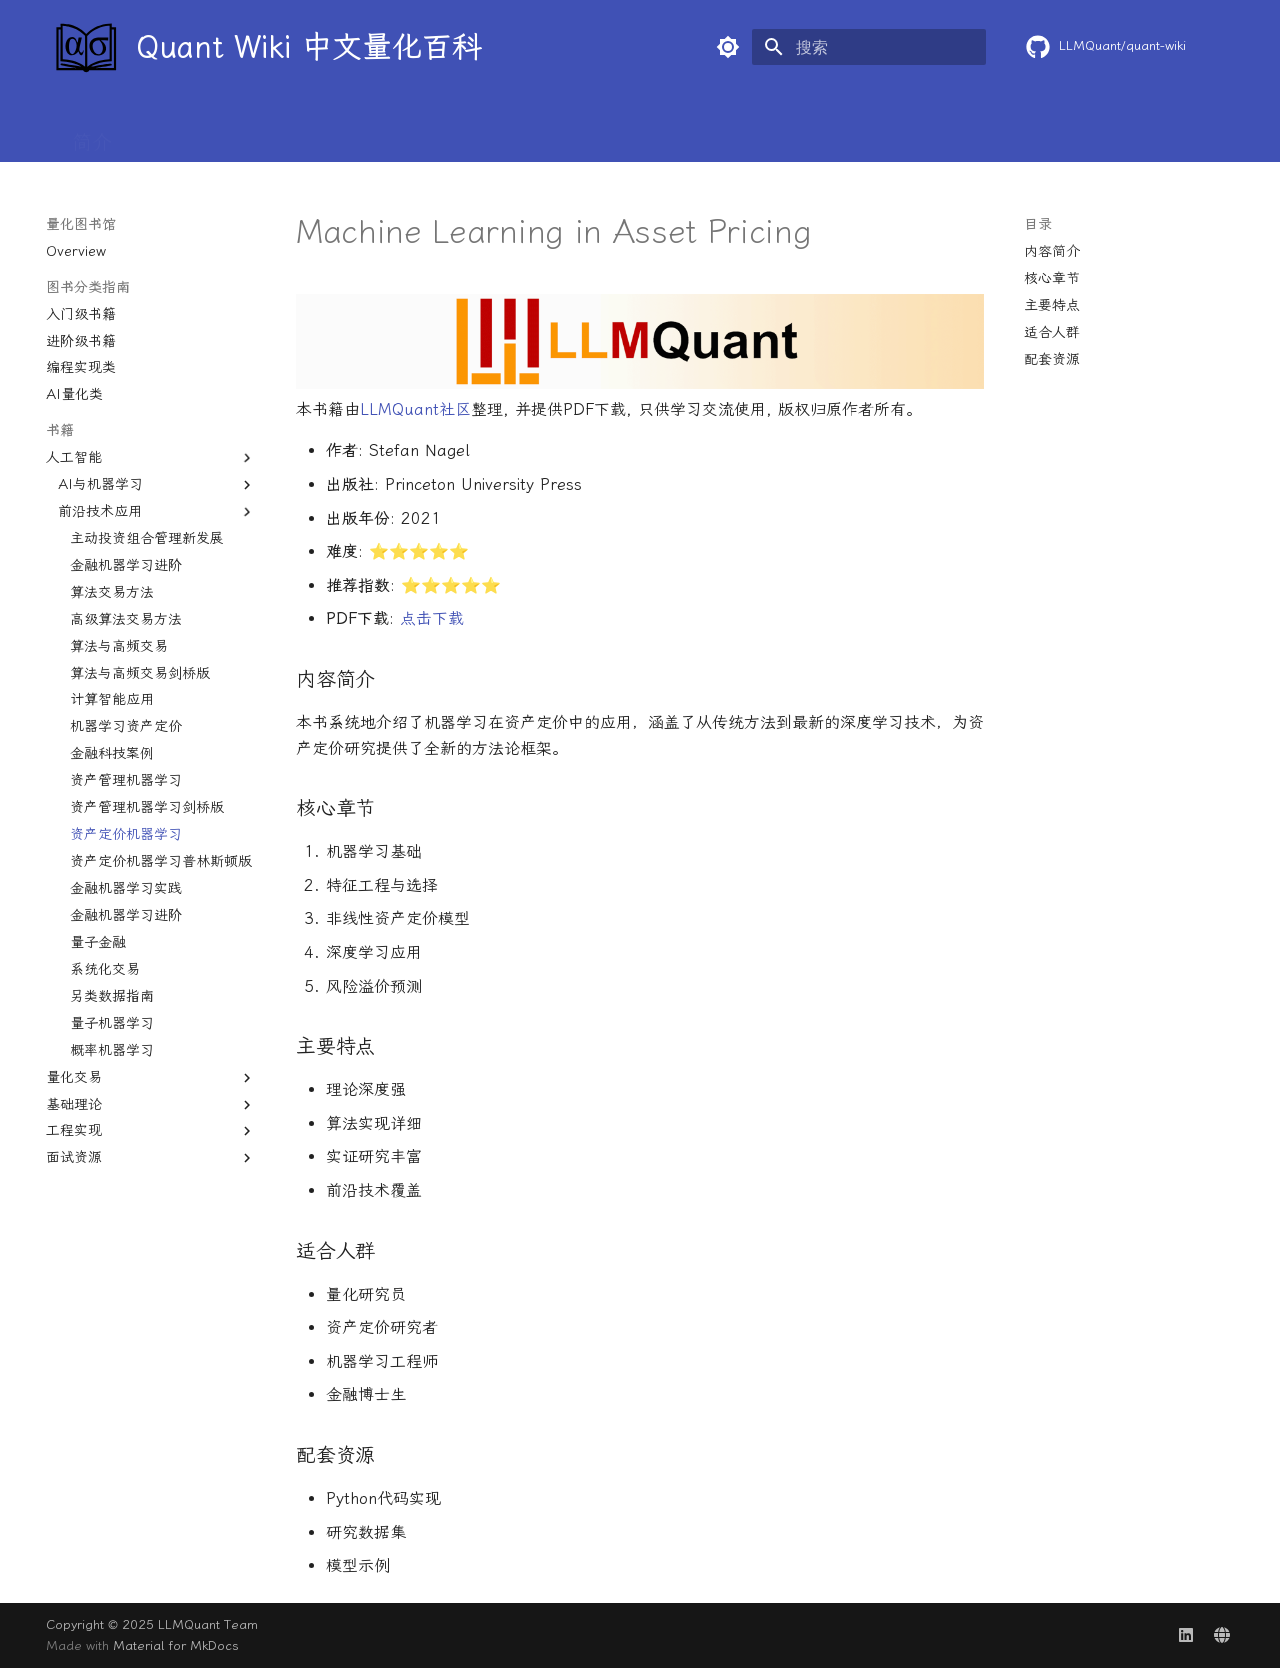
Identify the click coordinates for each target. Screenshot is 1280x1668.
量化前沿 (488, 133)
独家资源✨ (1156, 133)
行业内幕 (936, 133)
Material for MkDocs (176, 1645)
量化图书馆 (822, 133)
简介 (92, 133)
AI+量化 (712, 133)
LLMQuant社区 (415, 409)
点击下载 (432, 618)
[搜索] (869, 47)
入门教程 (280, 133)
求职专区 (1040, 133)
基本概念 (176, 133)
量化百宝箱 (602, 133)
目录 (1038, 224)
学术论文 (384, 133)
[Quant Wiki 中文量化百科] (84, 47)
